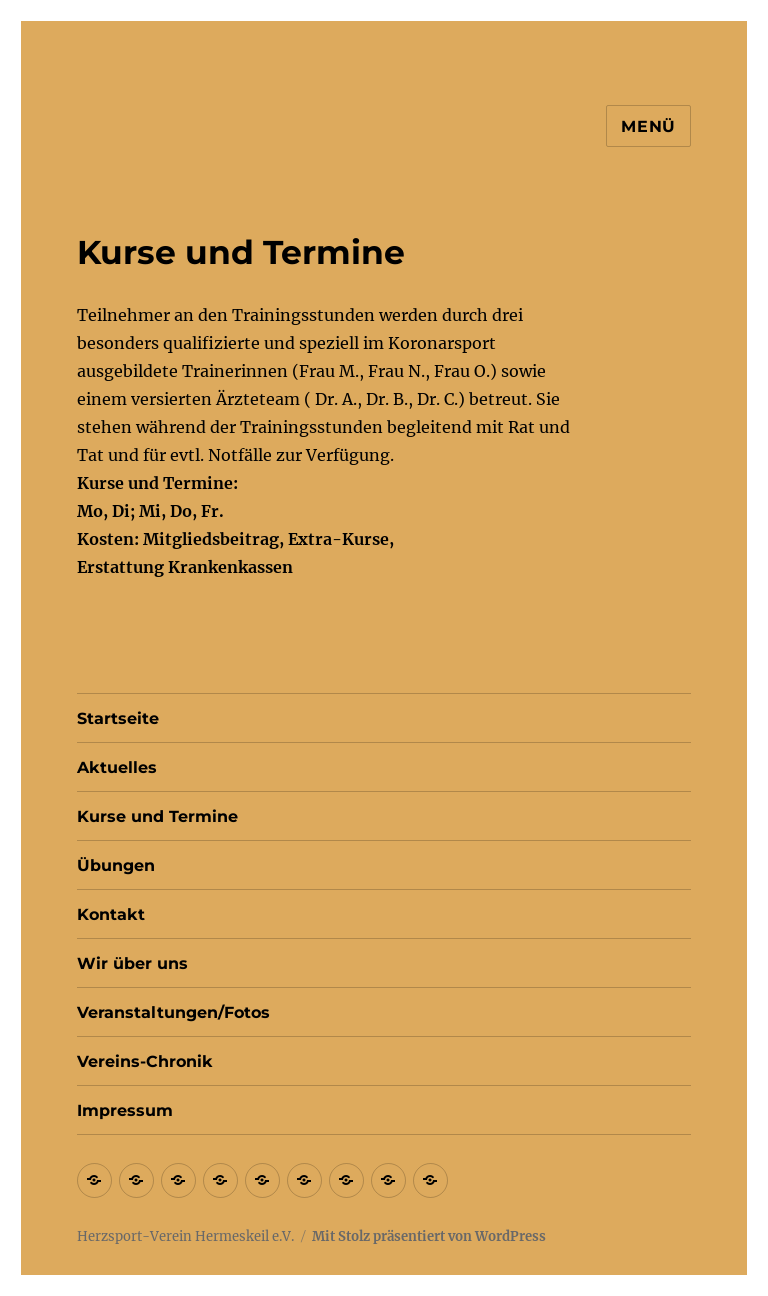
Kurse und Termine (157, 816)
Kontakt (111, 914)
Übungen (116, 865)
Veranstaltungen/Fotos (173, 1012)
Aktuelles (117, 767)
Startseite (118, 718)
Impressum (125, 1110)
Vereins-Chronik (145, 1061)
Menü (648, 126)
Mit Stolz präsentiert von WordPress (429, 1236)
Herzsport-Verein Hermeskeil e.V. (185, 1236)
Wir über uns (132, 963)
